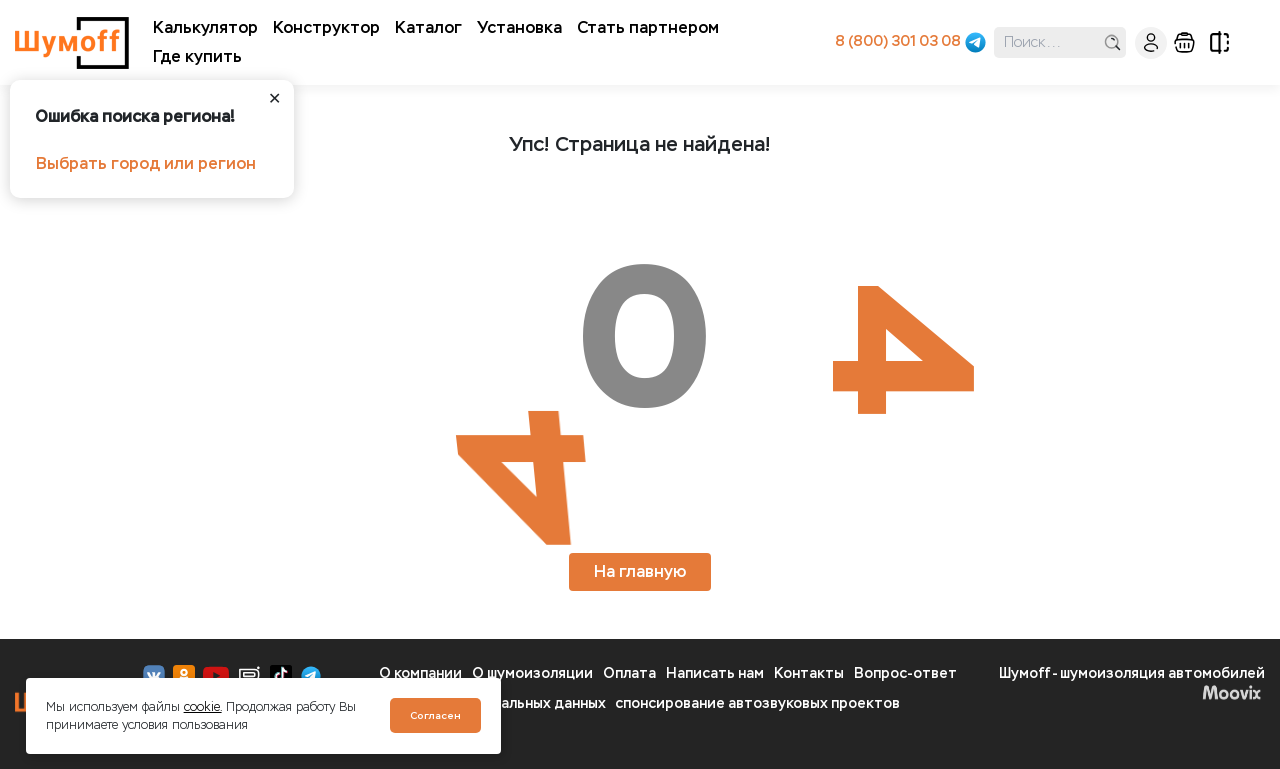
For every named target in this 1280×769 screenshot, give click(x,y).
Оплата (629, 673)
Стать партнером (648, 27)
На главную (640, 571)
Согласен (435, 715)
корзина (1184, 42)
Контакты (809, 673)
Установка (519, 27)
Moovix (1231, 692)
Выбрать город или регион (146, 163)
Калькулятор (205, 27)
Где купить (197, 56)
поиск (1112, 42)
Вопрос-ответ (905, 673)
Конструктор (326, 27)
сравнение (1219, 42)
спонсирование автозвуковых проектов (757, 703)
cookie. (203, 707)
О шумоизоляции (532, 673)
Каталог (428, 27)
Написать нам (715, 673)
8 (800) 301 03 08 (898, 41)
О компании (420, 673)
